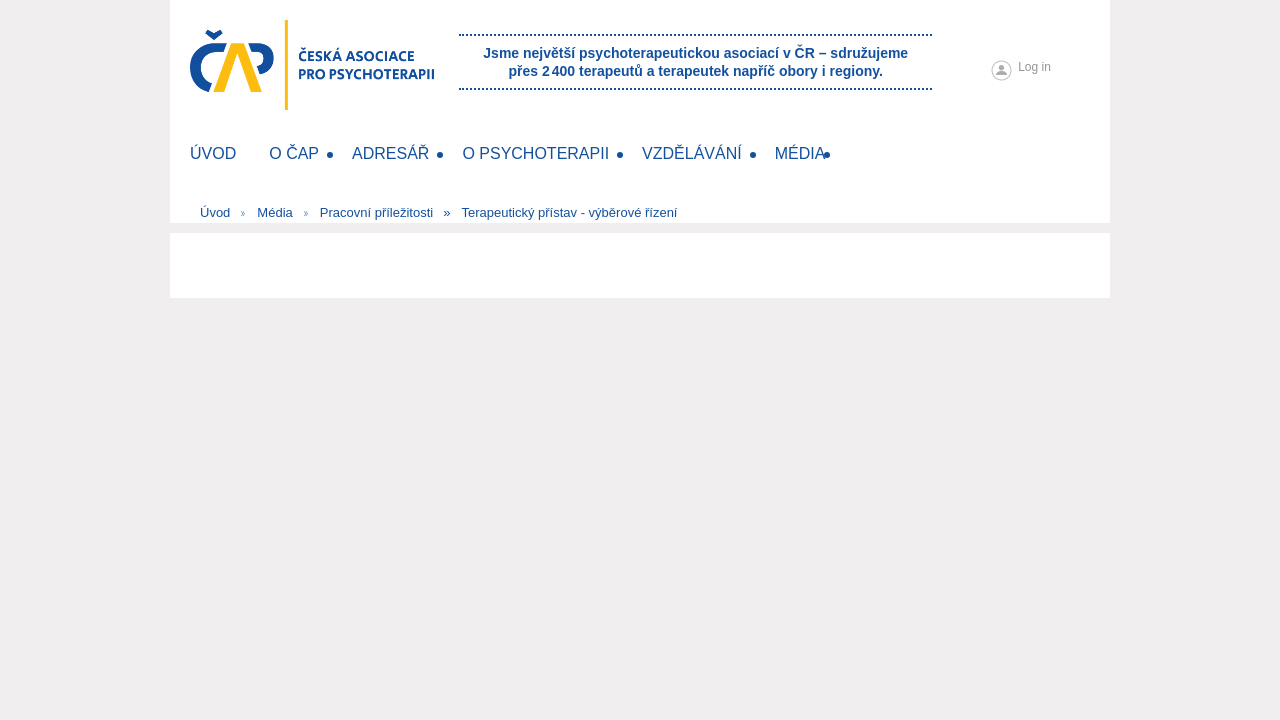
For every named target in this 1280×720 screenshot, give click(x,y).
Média (274, 212)
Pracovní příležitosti (376, 212)
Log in (1034, 67)
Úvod (215, 212)
